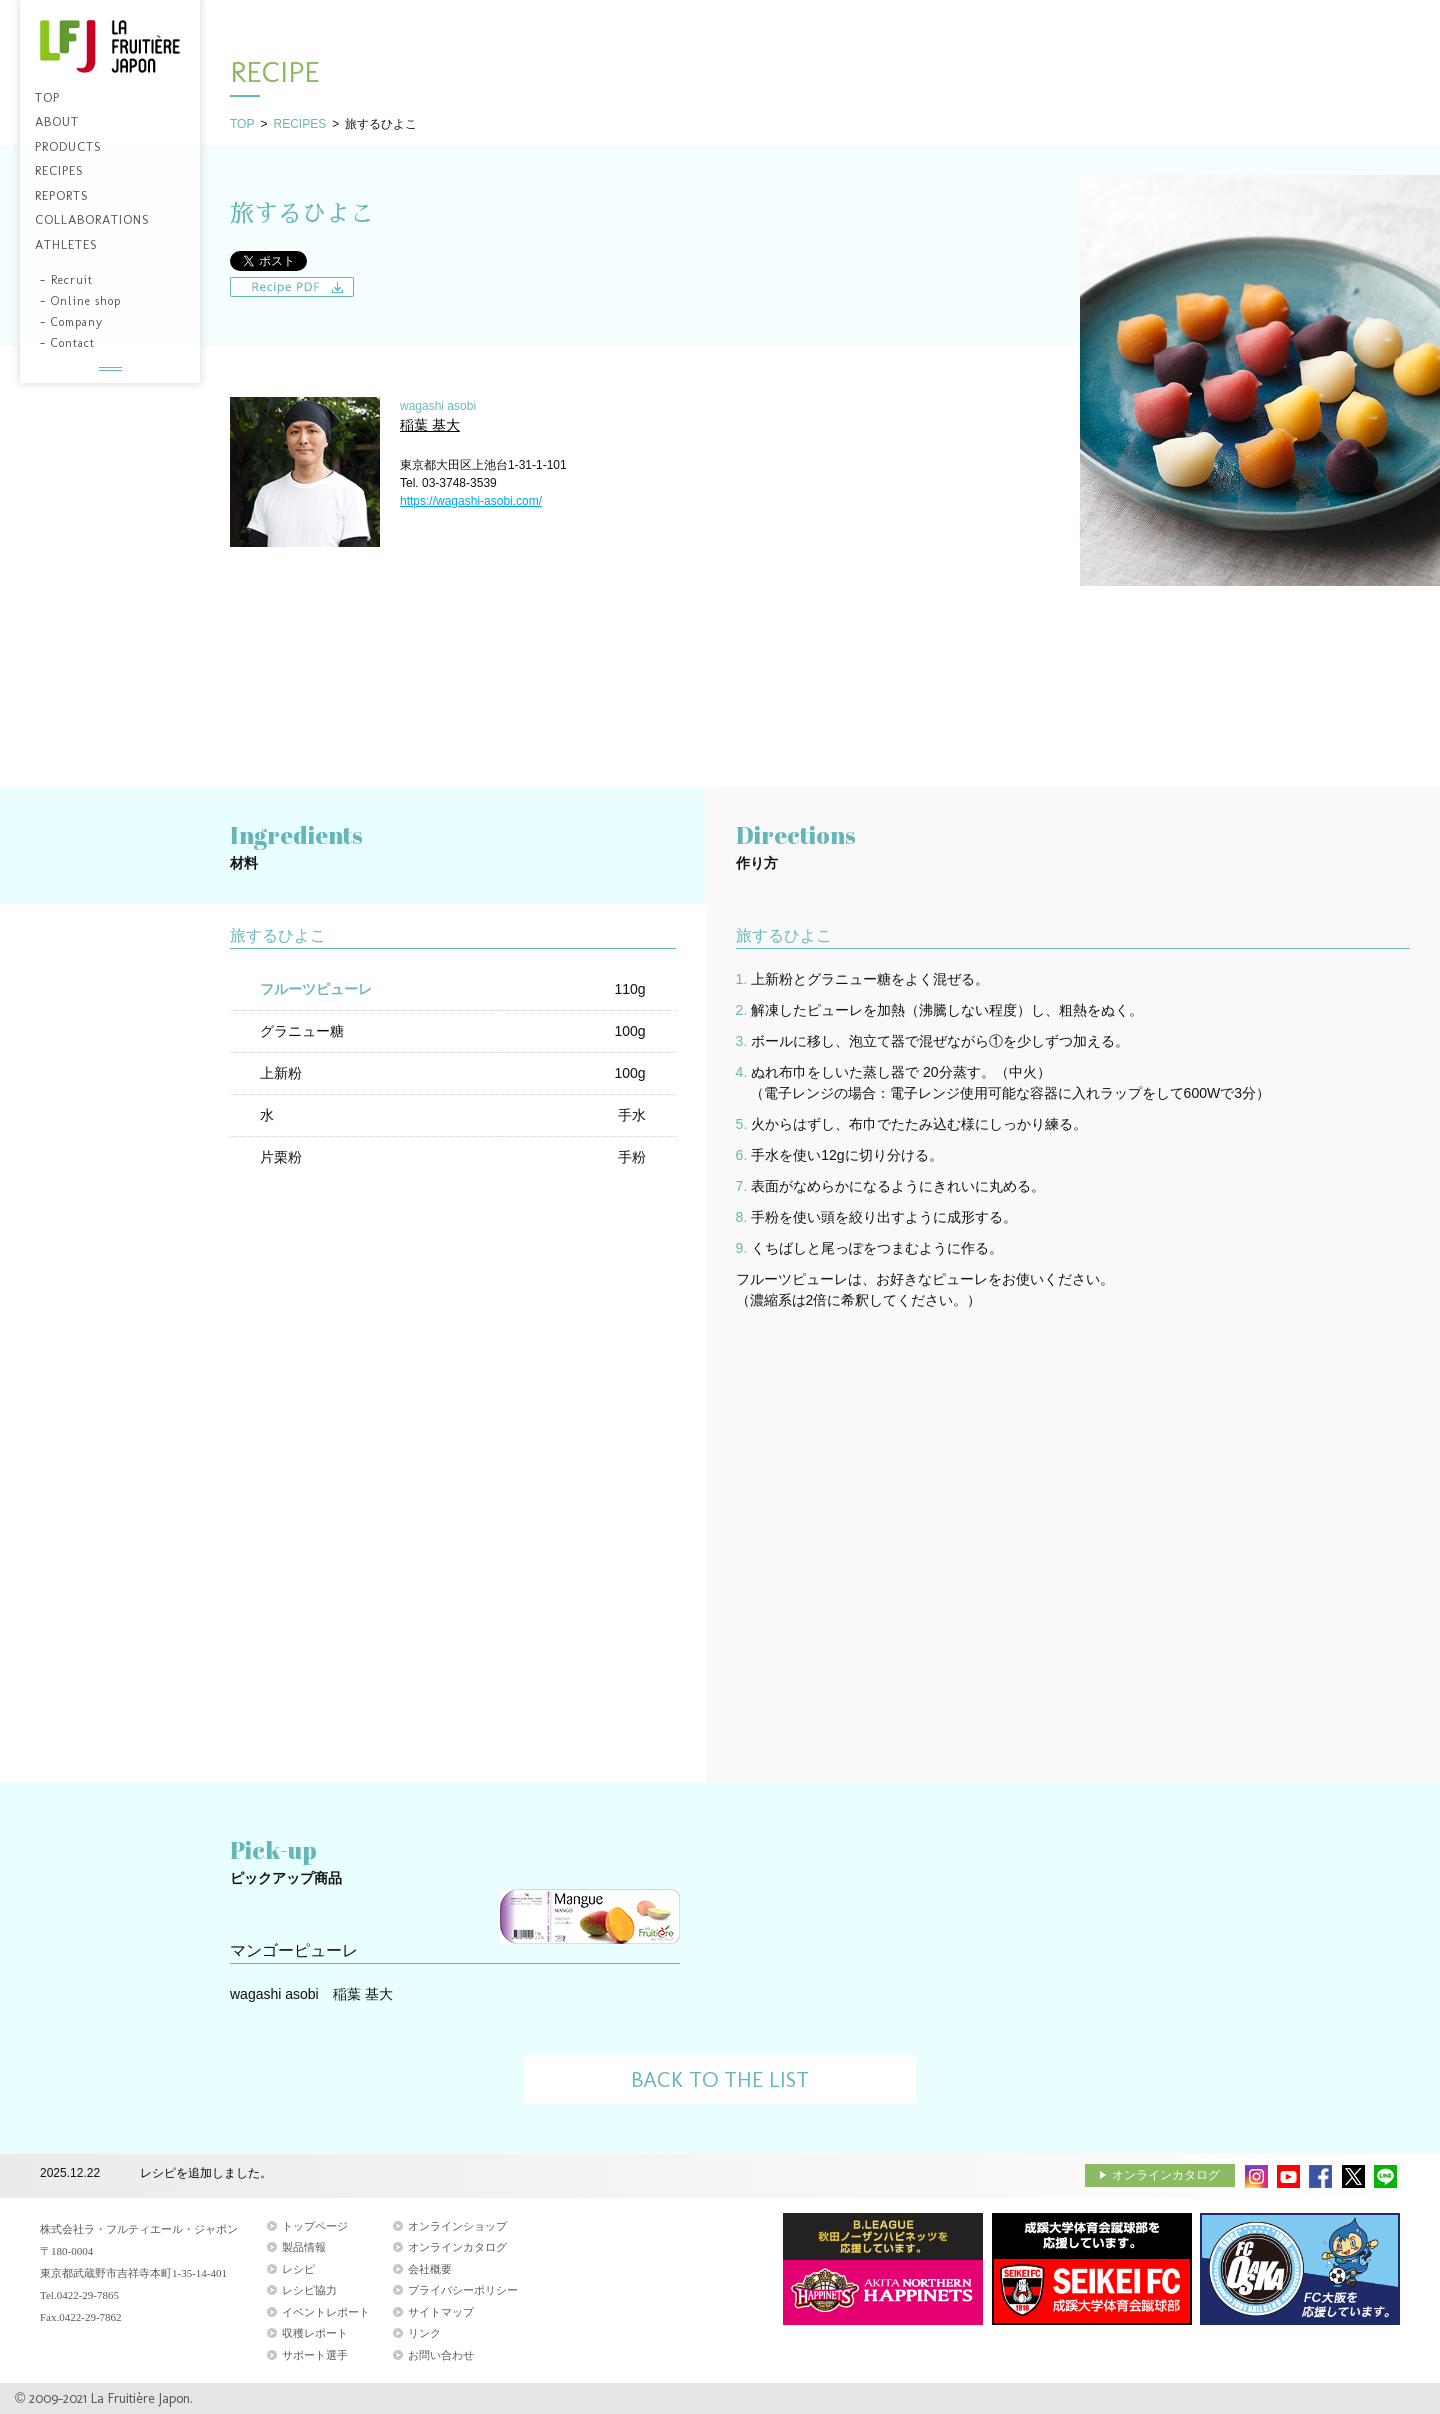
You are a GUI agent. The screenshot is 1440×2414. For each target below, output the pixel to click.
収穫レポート (315, 2333)
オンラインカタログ (1166, 2175)
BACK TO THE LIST (720, 2079)
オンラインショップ (457, 2226)
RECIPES (299, 124)
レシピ (298, 2269)
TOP (242, 124)
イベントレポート (326, 2312)
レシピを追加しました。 (206, 2174)
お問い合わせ (441, 2355)
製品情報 (304, 2247)
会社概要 (430, 2269)
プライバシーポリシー (463, 2290)
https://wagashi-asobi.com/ (471, 501)
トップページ (315, 2226)
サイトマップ (441, 2312)
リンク (424, 2333)
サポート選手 (315, 2355)
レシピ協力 (309, 2290)
